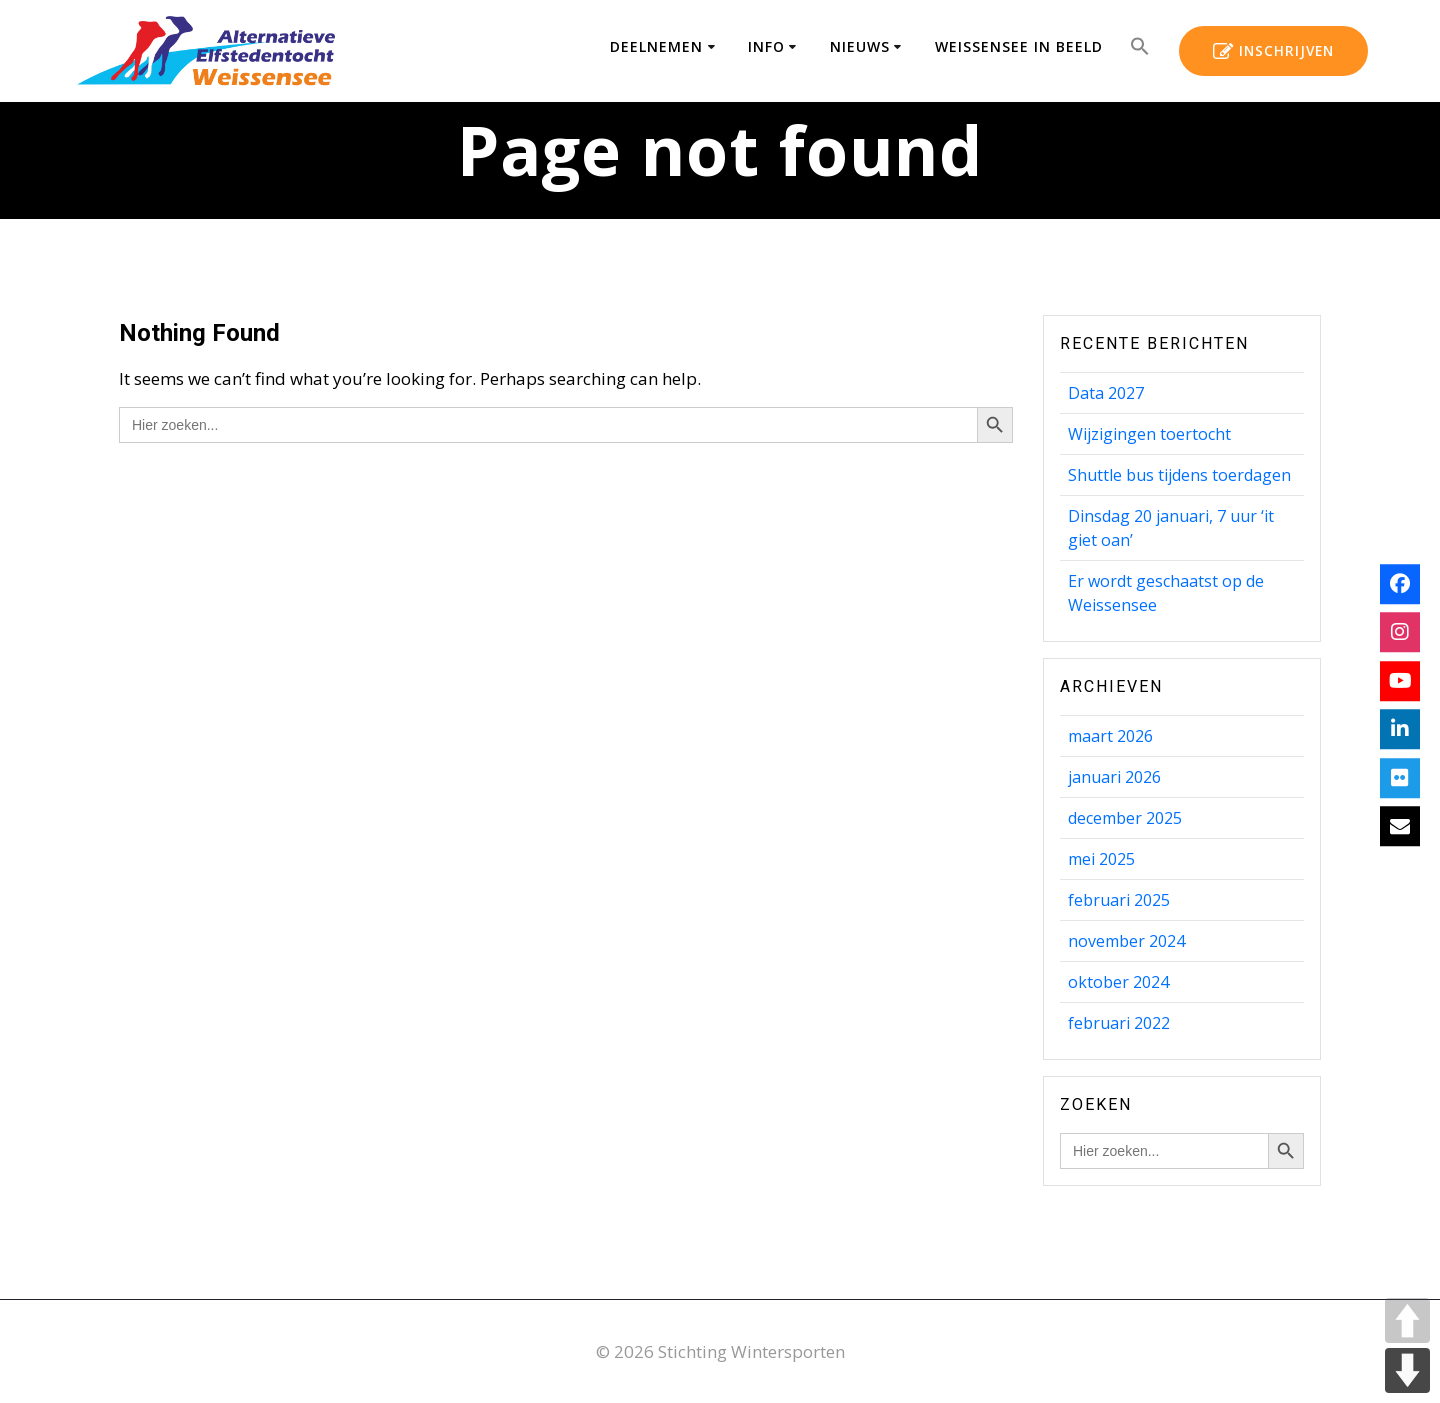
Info (766, 46)
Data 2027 (1106, 393)
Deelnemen (656, 46)
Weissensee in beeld (1019, 46)
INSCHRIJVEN (1273, 52)
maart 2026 (1110, 736)
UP (1407, 1320)
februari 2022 (1119, 1023)
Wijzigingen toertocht (1149, 434)
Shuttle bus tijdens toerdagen (1179, 475)
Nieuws (860, 46)
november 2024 (1126, 941)
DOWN (1407, 1370)
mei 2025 (1101, 859)
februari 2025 (1119, 900)
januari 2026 (1114, 777)
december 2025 (1125, 818)
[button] (1140, 50)
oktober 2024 (1118, 982)
